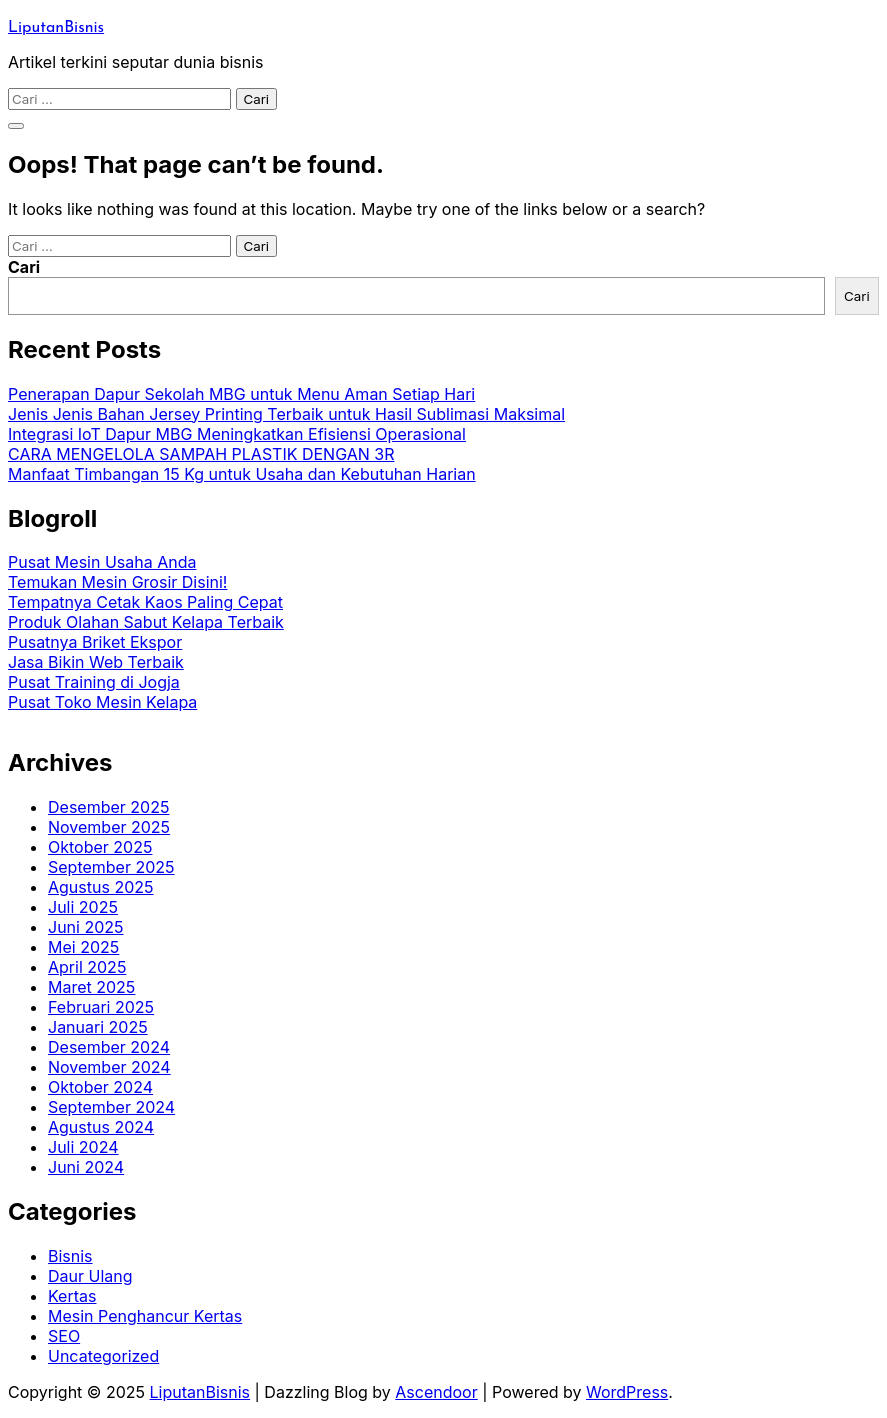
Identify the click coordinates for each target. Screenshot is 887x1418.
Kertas (72, 1296)
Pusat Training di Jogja (94, 682)
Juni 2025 (86, 927)
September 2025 (111, 867)
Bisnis (70, 1256)
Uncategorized (103, 1356)
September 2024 (111, 1107)
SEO (64, 1336)
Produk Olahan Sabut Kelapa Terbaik (146, 622)
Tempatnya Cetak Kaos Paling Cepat (145, 602)
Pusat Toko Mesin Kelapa (102, 702)
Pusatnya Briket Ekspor (95, 642)
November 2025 (109, 827)
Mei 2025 (83, 947)
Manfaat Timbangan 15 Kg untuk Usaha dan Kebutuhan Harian (242, 474)
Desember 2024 (109, 1047)
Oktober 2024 (100, 1087)
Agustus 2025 (101, 887)
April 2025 (87, 967)
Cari (24, 267)
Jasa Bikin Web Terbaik (96, 662)
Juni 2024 (86, 1167)
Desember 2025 (108, 807)
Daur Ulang (90, 1276)
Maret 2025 (91, 987)
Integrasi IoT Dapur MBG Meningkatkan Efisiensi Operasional (237, 434)
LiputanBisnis (56, 28)
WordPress (627, 1392)
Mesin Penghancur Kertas (145, 1316)
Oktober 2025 (100, 847)
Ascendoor (436, 1392)
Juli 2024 (83, 1147)
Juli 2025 (83, 907)
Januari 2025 (98, 1027)
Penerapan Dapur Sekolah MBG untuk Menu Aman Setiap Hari (241, 394)
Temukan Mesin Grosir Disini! (117, 582)
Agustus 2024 (101, 1127)
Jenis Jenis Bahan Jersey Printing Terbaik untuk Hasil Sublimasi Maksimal (286, 414)
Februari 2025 (101, 1007)
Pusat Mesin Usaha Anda (102, 562)
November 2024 (109, 1067)
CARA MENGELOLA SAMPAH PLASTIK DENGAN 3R (201, 454)
